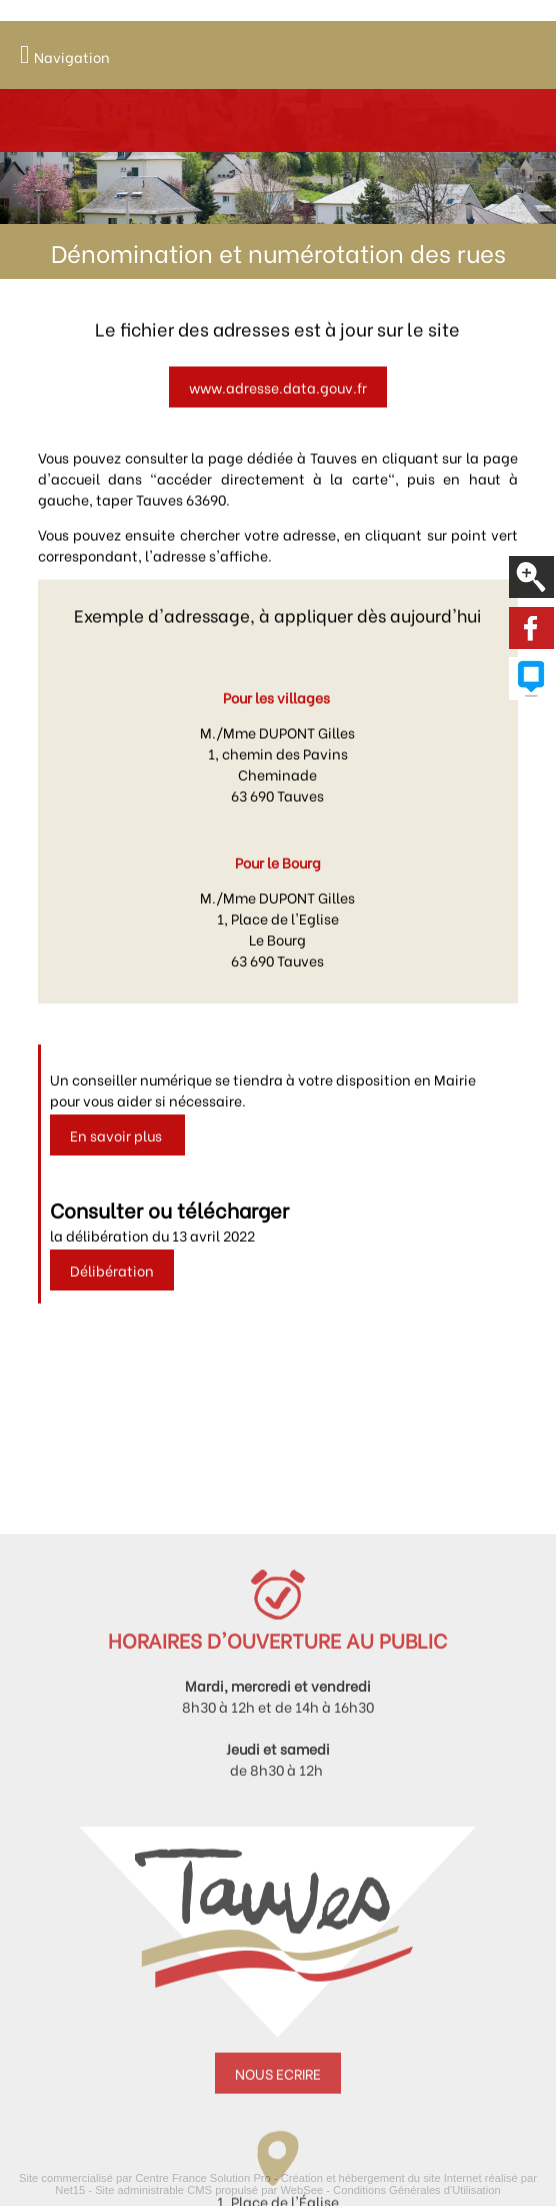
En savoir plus (117, 1154)
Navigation (72, 56)
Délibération (112, 1289)
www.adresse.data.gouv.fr (278, 406)
